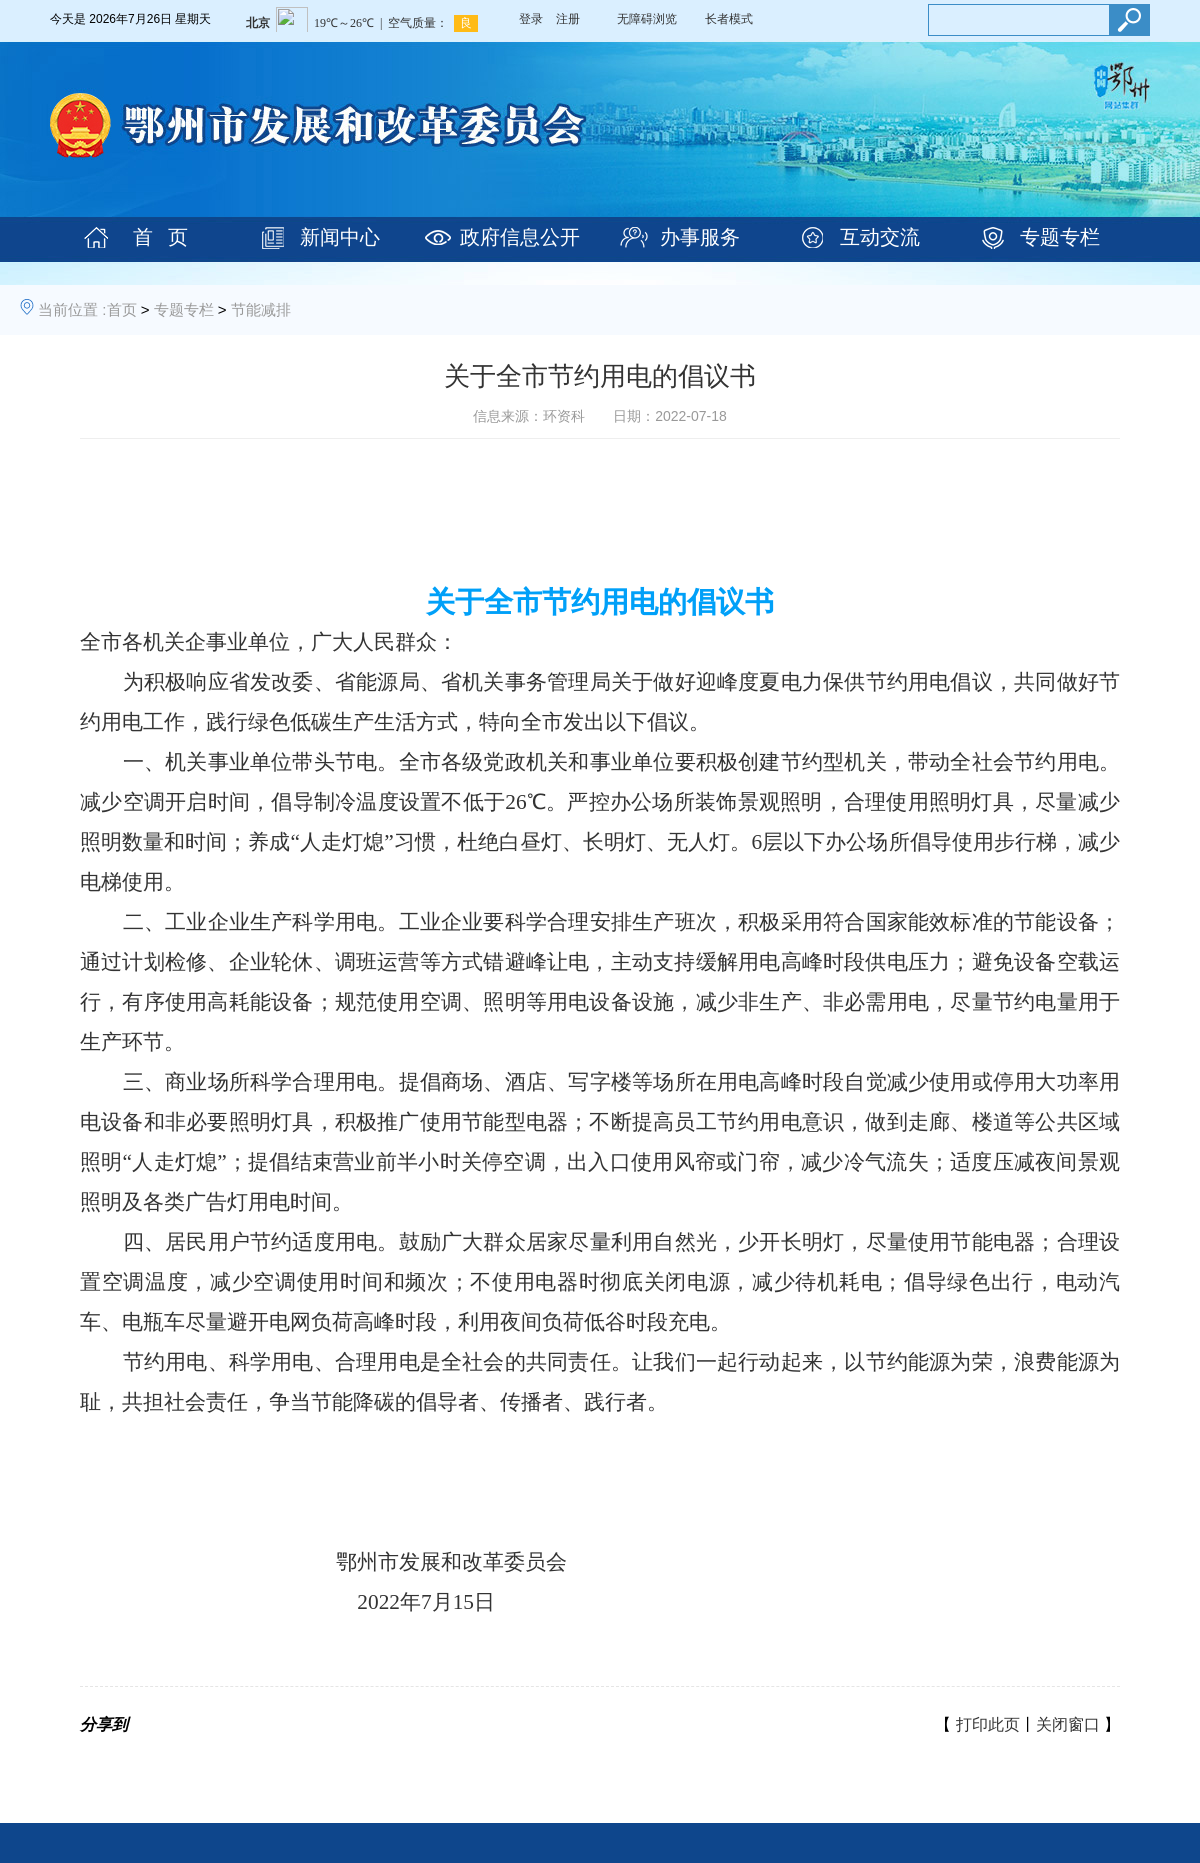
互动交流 (880, 237)
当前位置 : (72, 309)
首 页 (160, 237)
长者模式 (729, 19)
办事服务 (700, 237)
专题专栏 (1060, 237)
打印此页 (988, 1724)
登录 (531, 19)
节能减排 (261, 309)
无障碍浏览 (647, 19)
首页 (122, 309)
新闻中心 (340, 237)
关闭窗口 (1068, 1724)
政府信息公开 (520, 237)
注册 (568, 19)
